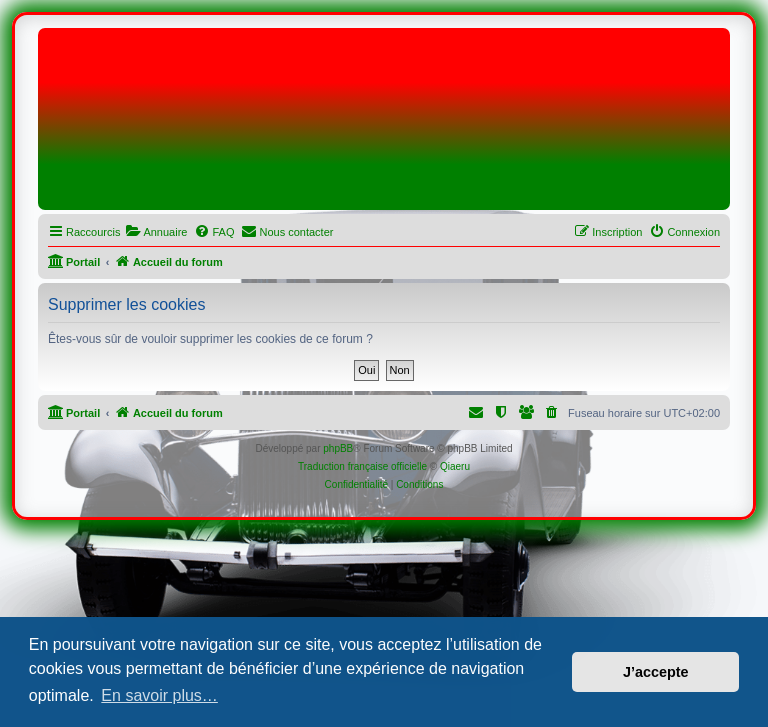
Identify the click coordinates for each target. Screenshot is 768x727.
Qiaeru (455, 466)
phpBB (338, 448)
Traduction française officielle (362, 466)
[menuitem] (156, 232)
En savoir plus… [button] (159, 695)
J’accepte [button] (656, 672)
